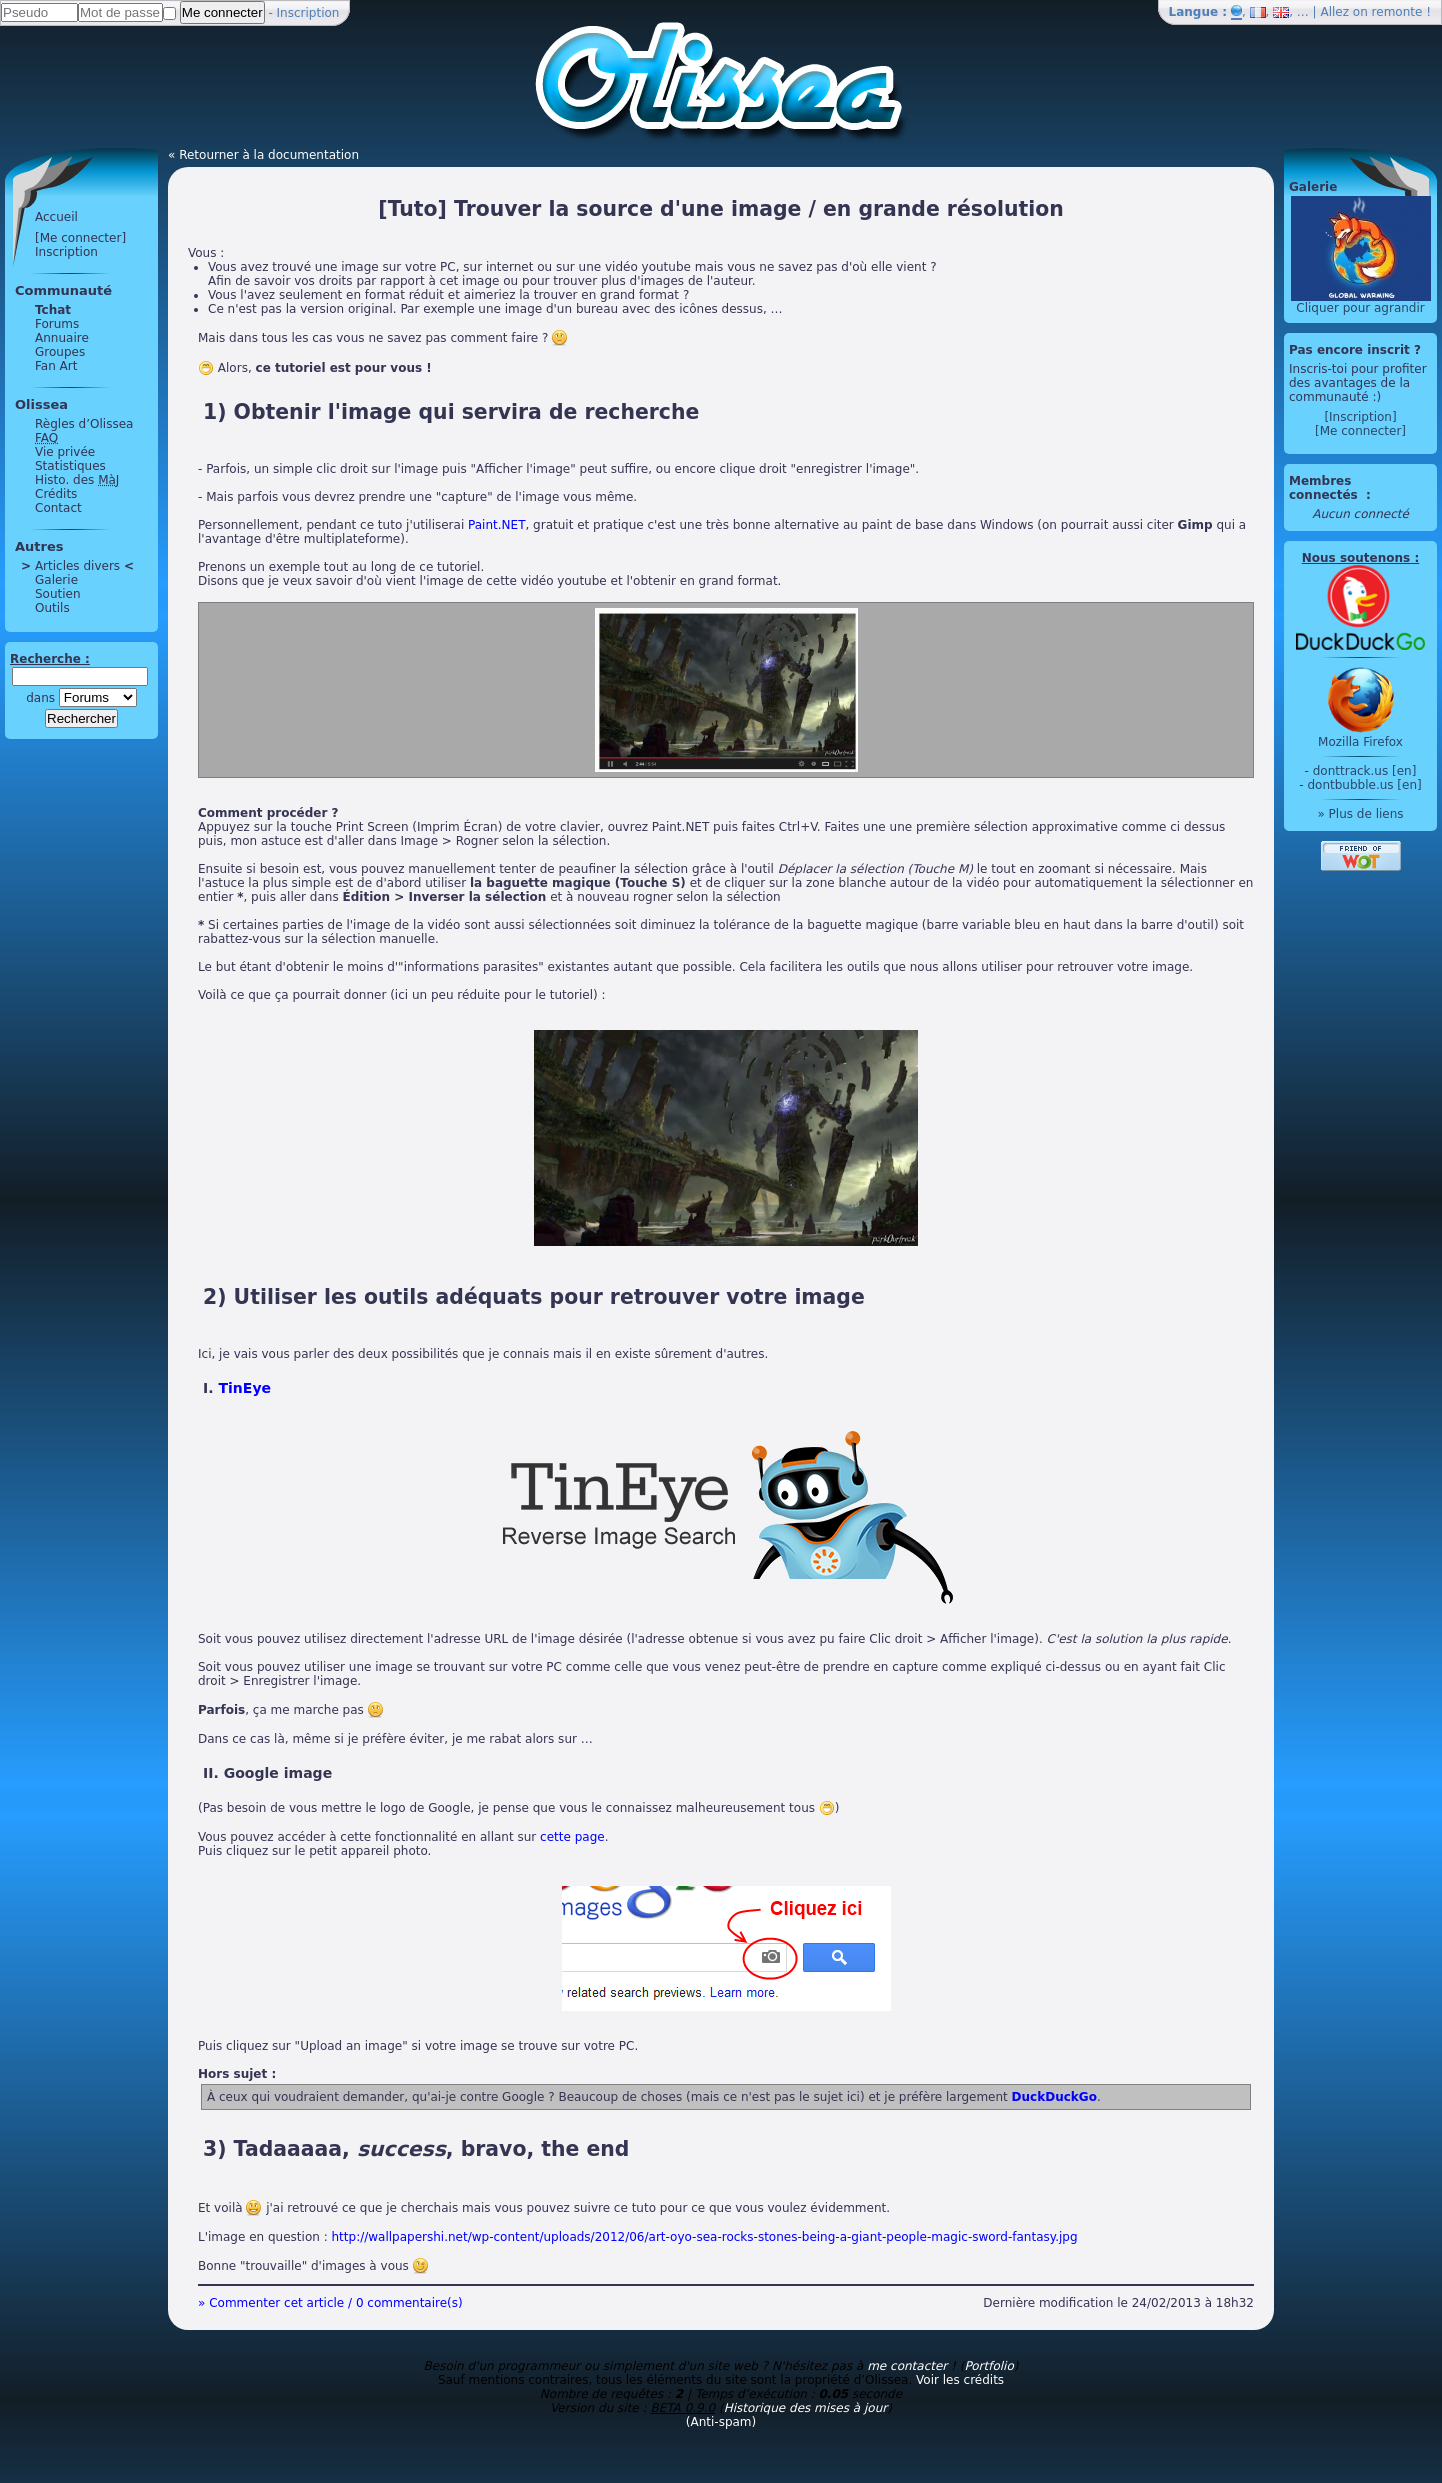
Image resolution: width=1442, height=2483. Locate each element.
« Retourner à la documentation (263, 155)
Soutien (58, 594)
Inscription (308, 13)
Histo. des (77, 480)
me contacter (907, 2366)
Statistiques (70, 466)
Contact (58, 508)
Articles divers (77, 566)
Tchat (53, 310)
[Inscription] (1360, 417)
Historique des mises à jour (806, 2408)
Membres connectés (1325, 488)
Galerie (56, 580)
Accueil (56, 217)
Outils (52, 608)
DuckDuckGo (1054, 2097)
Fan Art (56, 366)
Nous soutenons (1356, 558)
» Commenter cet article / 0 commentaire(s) (330, 2303)
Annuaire (62, 338)
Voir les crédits (960, 2380)
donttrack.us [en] (1365, 771)
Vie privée (65, 452)
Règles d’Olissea (84, 424)
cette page (572, 1837)
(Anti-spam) (721, 2422)
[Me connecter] (80, 238)
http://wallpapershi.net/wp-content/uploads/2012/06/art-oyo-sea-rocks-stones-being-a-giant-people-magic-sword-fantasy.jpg (705, 2237)
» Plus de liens (1360, 814)
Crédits (56, 494)
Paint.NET (496, 525)
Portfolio (988, 2366)
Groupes (60, 352)
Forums (57, 324)
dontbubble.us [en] (1364, 785)
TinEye (244, 1388)
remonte (1397, 12)
